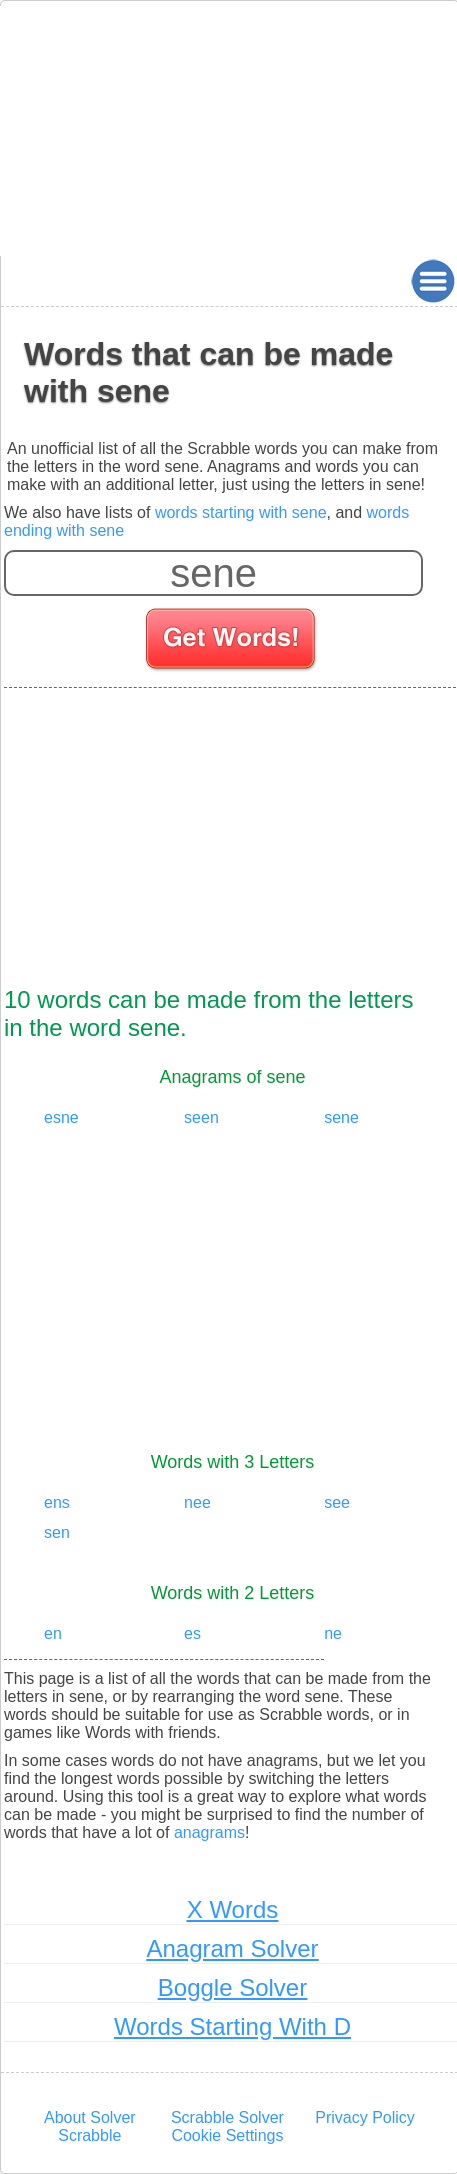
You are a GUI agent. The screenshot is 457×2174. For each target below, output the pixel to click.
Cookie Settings (227, 2135)
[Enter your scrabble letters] (213, 573)
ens (57, 1502)
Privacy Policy (365, 2117)
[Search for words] (232, 642)
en (53, 1633)
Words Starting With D (232, 2026)
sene (341, 1117)
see (337, 1502)
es (192, 1633)
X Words (233, 1909)
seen (201, 1117)
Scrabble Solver (227, 2117)
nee (197, 1502)
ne (333, 1633)
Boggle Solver (232, 1987)
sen (57, 1532)
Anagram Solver (232, 1948)
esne (61, 1117)
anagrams (209, 1832)
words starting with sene (241, 512)
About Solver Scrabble (90, 2126)
